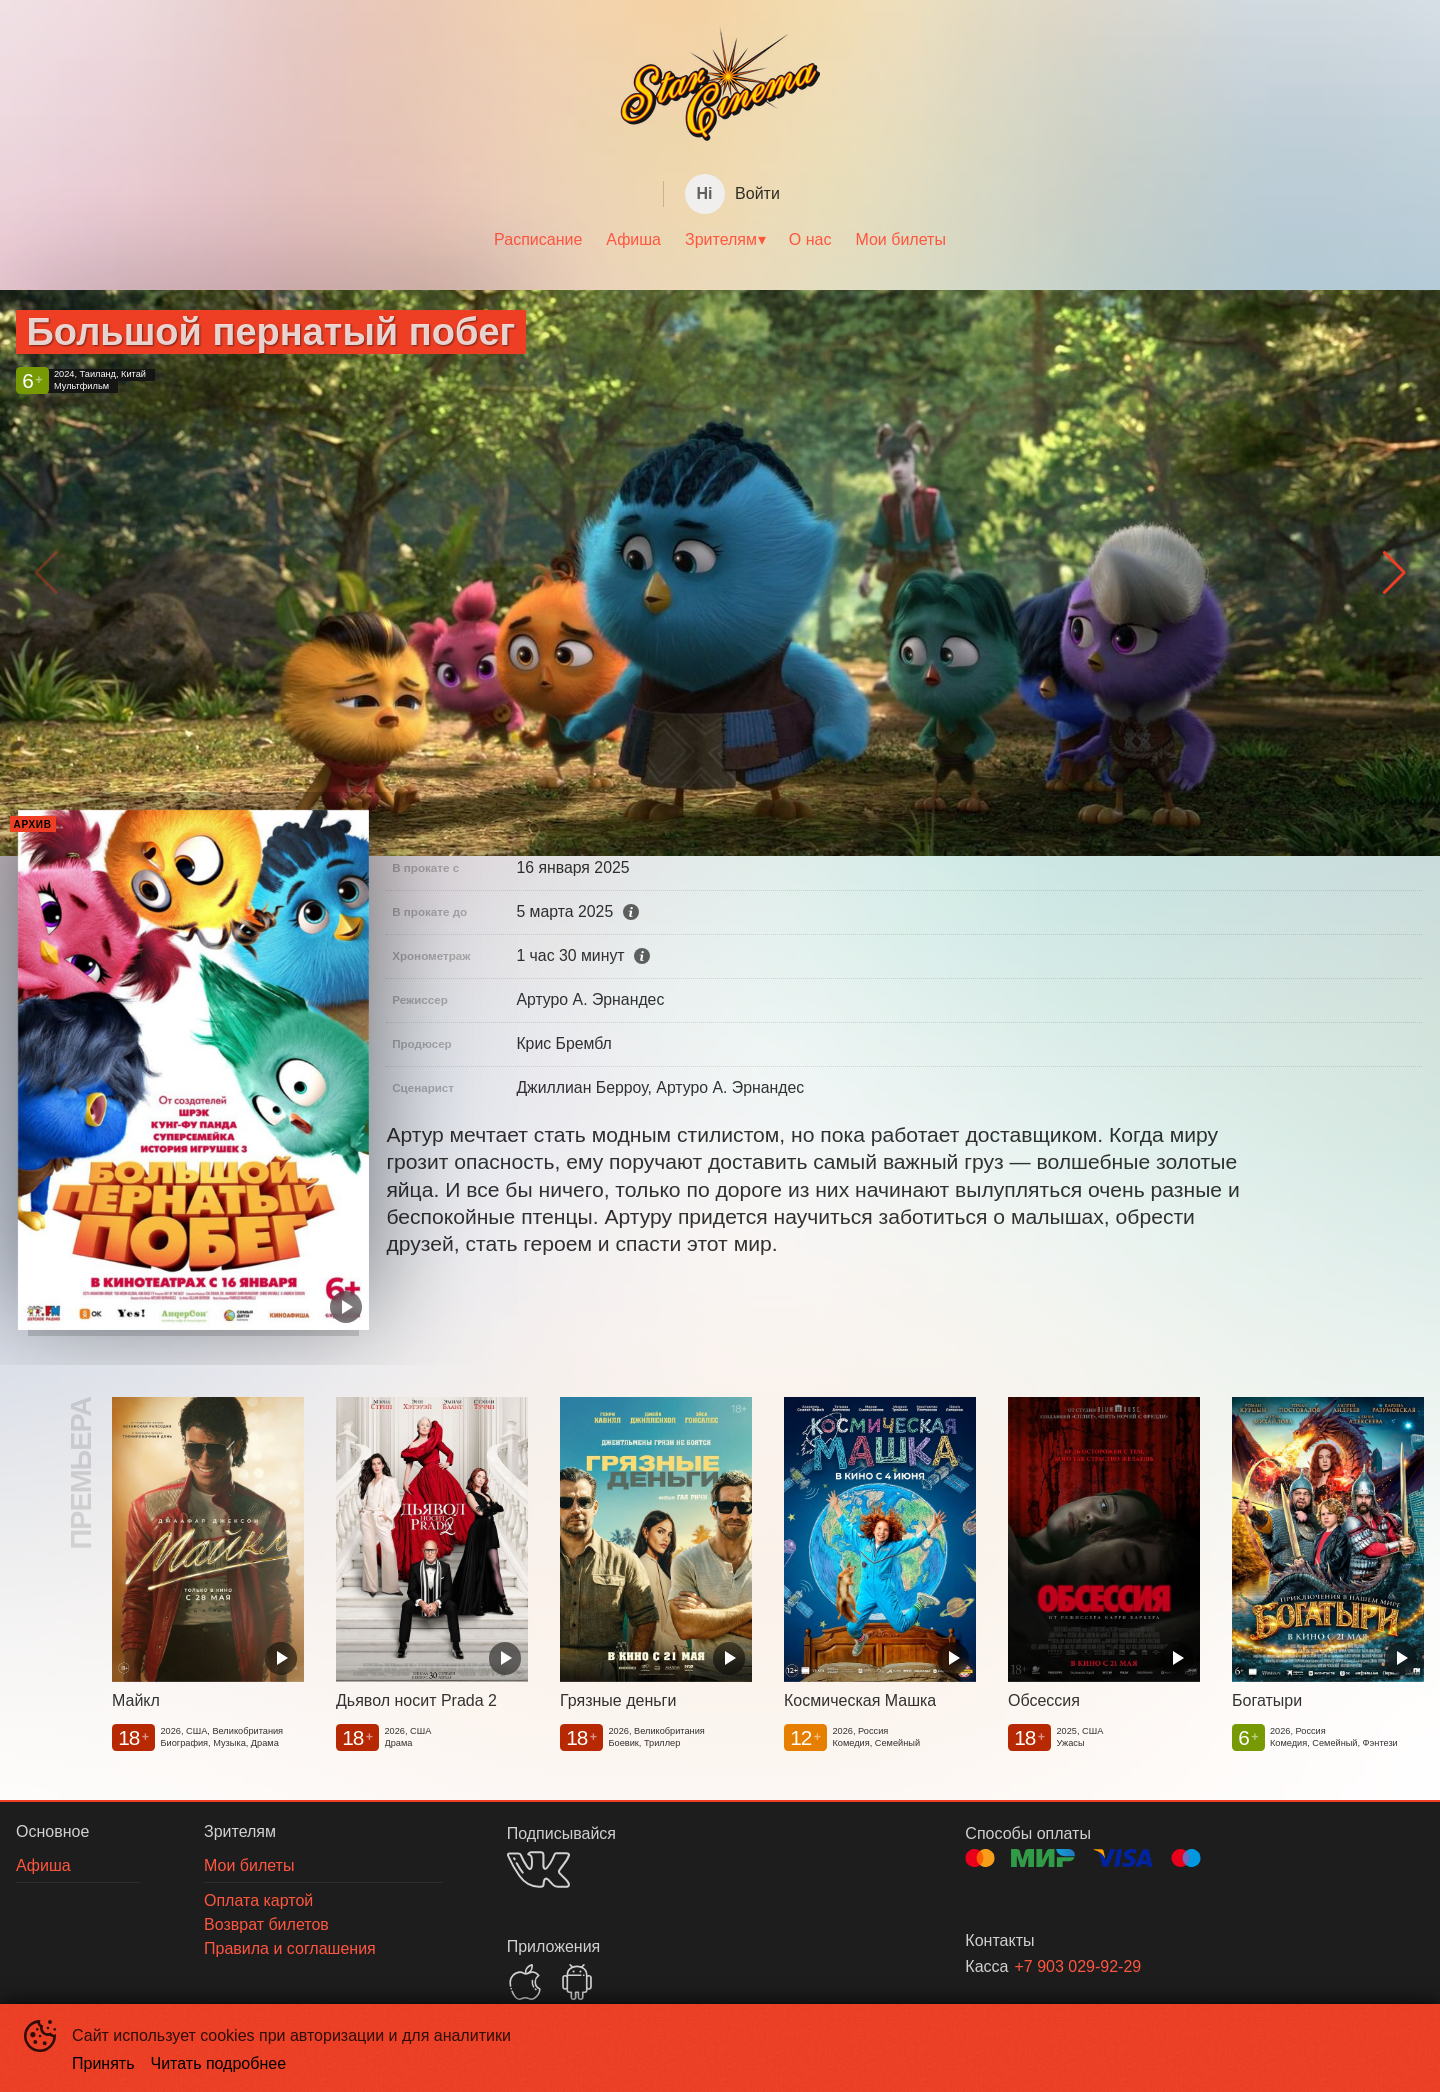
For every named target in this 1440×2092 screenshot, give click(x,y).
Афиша (633, 239)
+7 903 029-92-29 (1077, 1966)
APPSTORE (525, 1982)
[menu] (720, 240)
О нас (810, 239)
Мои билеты (900, 239)
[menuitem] (538, 240)
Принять (103, 2063)
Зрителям (721, 239)
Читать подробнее (219, 2063)
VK (538, 1869)
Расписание (538, 239)
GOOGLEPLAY (577, 1982)
